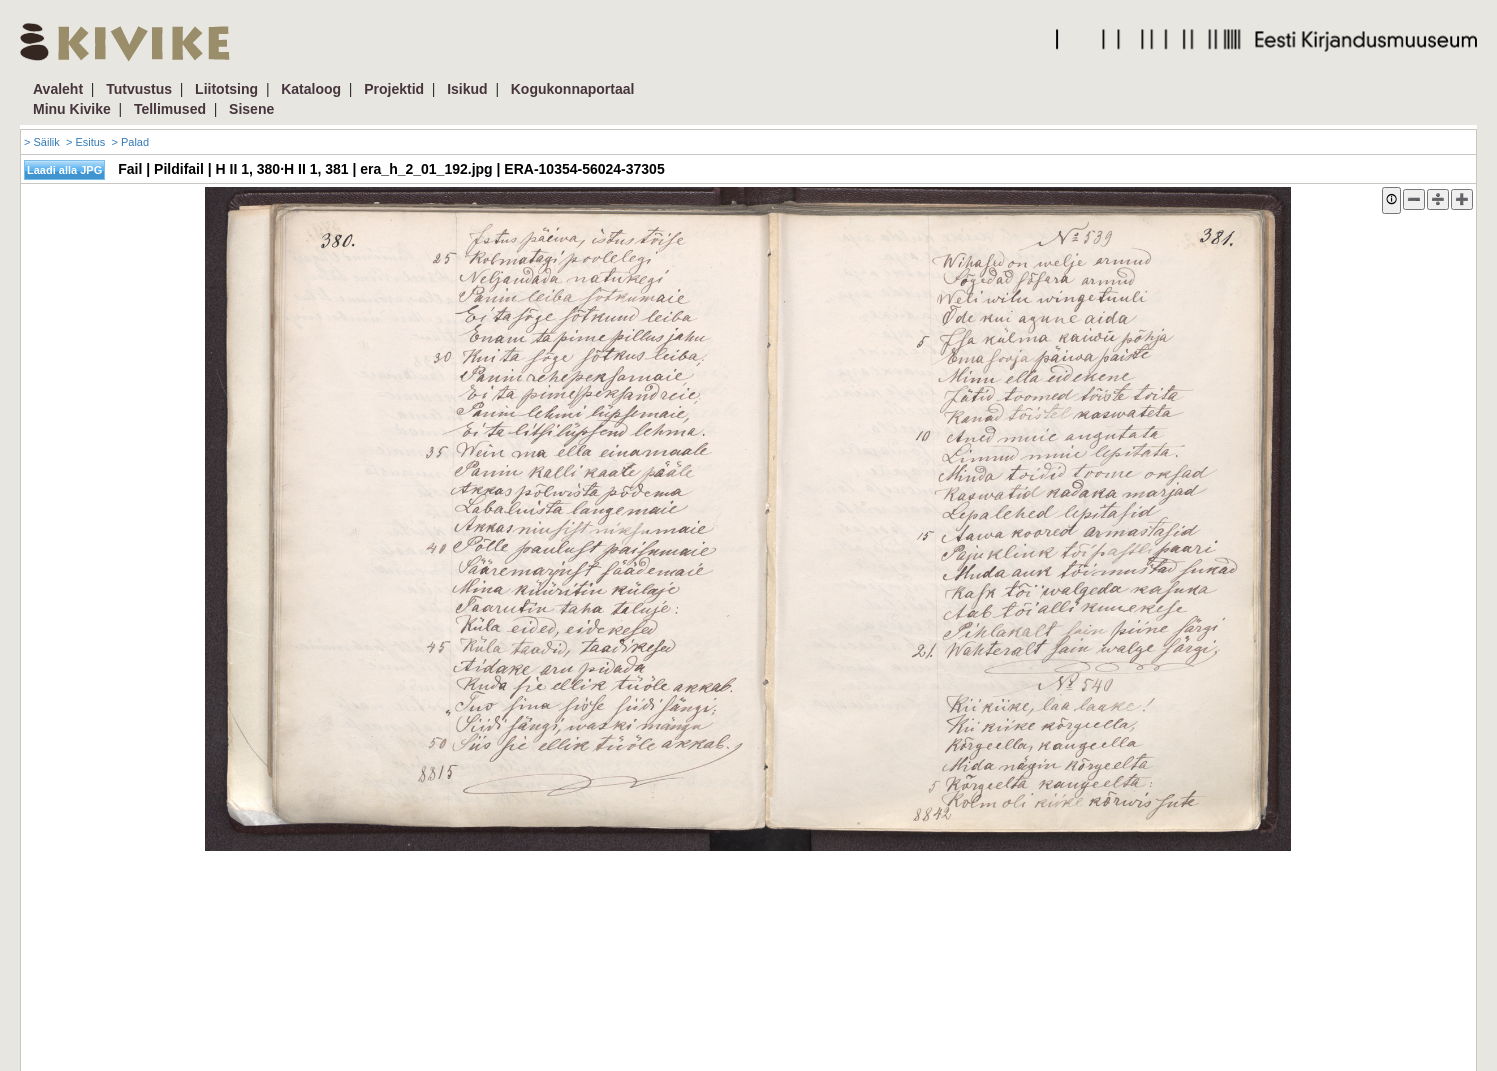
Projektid (394, 89)
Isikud (467, 89)
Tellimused (170, 109)
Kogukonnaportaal (573, 89)
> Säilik (42, 142)
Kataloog (311, 89)
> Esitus (85, 142)
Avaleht (58, 89)
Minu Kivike (72, 109)
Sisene (251, 109)
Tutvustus (139, 89)
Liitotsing (226, 89)
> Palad (130, 142)
